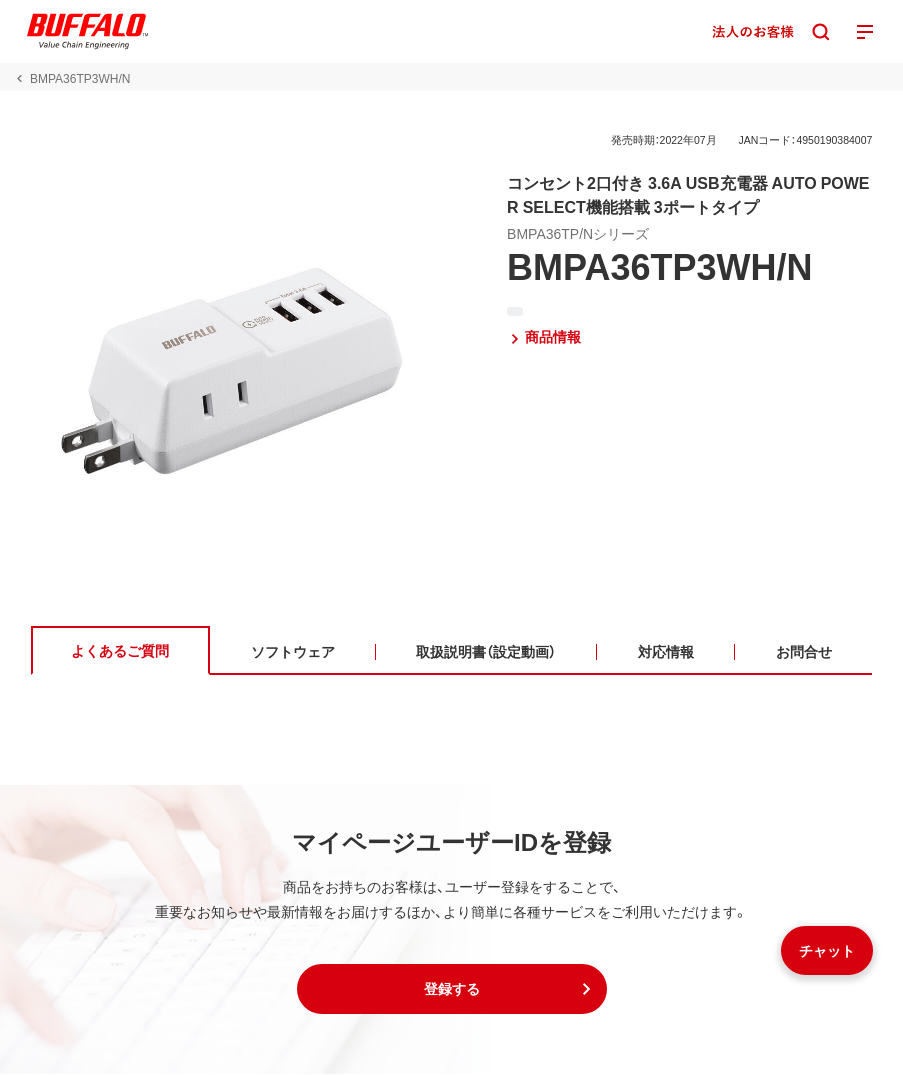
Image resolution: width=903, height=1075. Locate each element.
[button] (452, 990)
